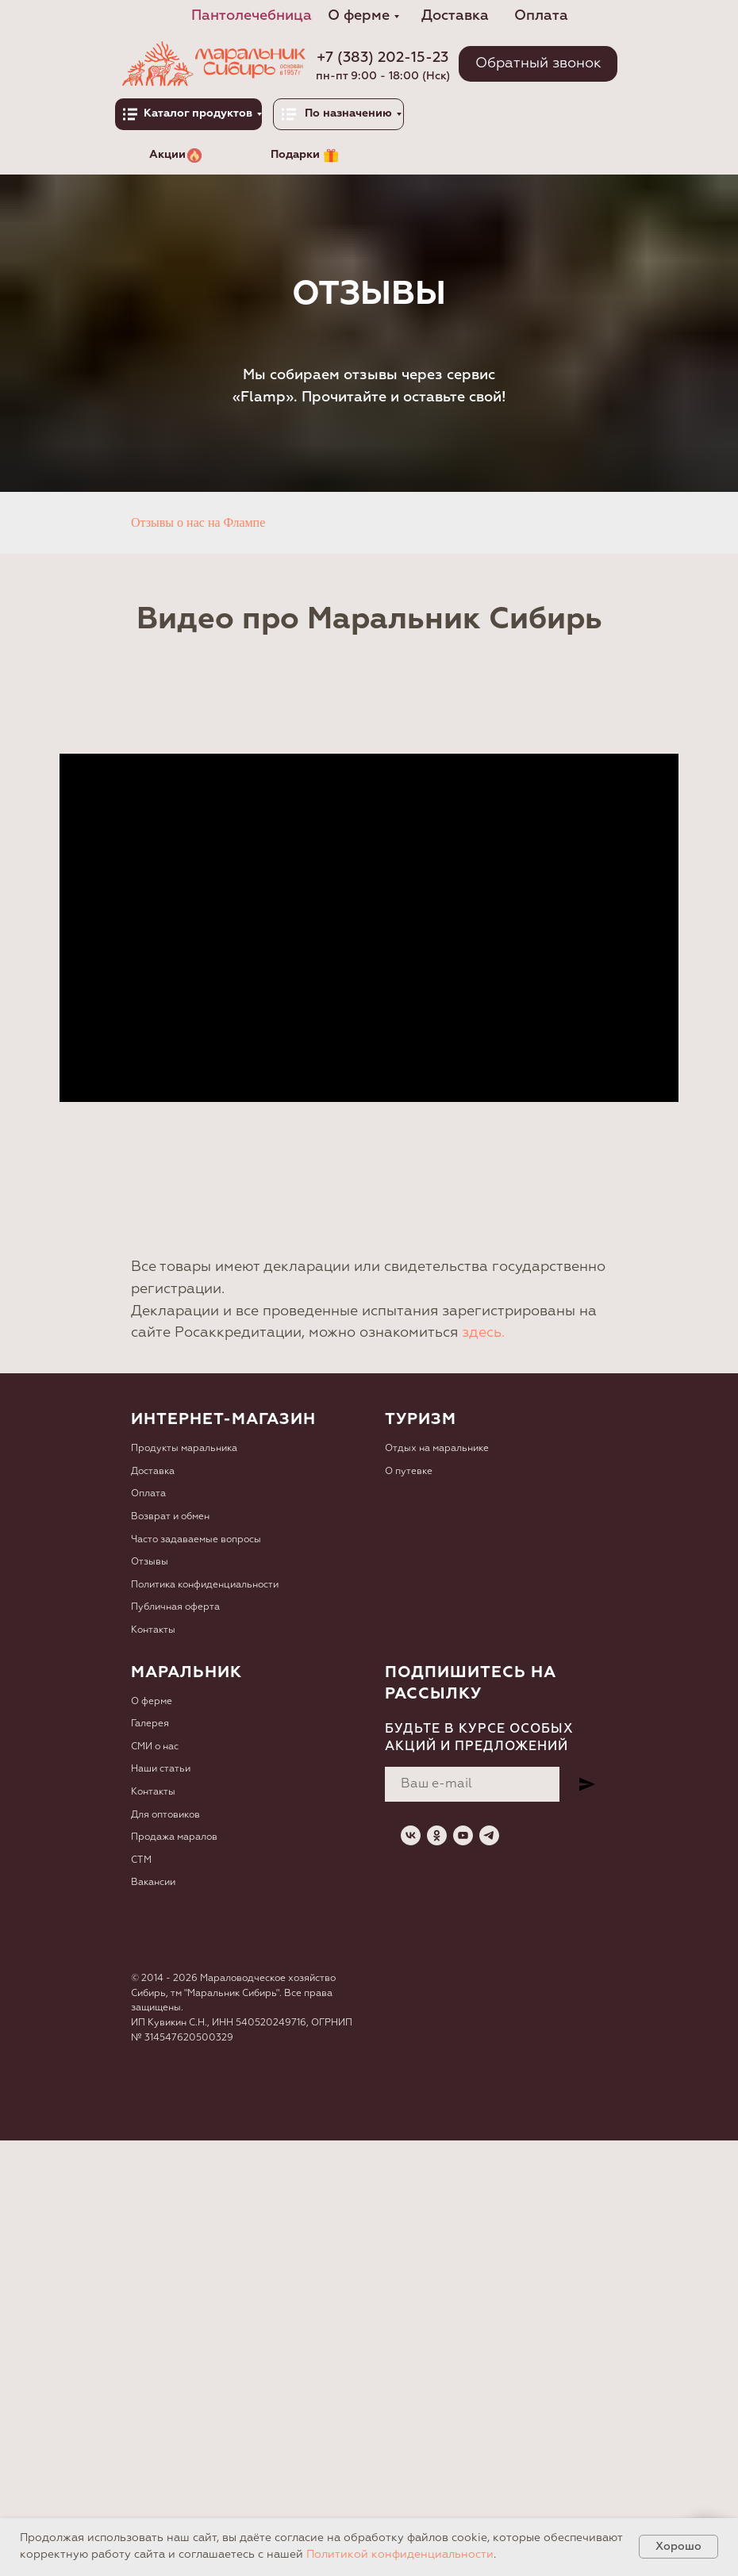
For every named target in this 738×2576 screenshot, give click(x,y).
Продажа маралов (174, 1837)
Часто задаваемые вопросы (196, 1540)
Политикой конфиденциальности (400, 2554)
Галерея (150, 1724)
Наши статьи (160, 1769)
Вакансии (153, 1882)
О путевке (408, 1471)
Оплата (148, 1494)
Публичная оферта (175, 1607)
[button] (538, 64)
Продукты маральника (184, 1448)
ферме (156, 1701)
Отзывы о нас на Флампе (198, 522)
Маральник (186, 1672)
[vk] (411, 1835)
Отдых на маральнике (437, 1448)
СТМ (141, 1860)
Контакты (153, 1630)
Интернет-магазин (223, 1419)
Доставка (153, 1471)
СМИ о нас (155, 1747)
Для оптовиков (165, 1815)
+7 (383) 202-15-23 (382, 58)
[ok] (437, 1835)
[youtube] (463, 1835)
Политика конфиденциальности (205, 1585)
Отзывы (149, 1562)
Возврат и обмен (170, 1517)
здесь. (483, 1333)
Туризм (420, 1419)
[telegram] (489, 1835)
